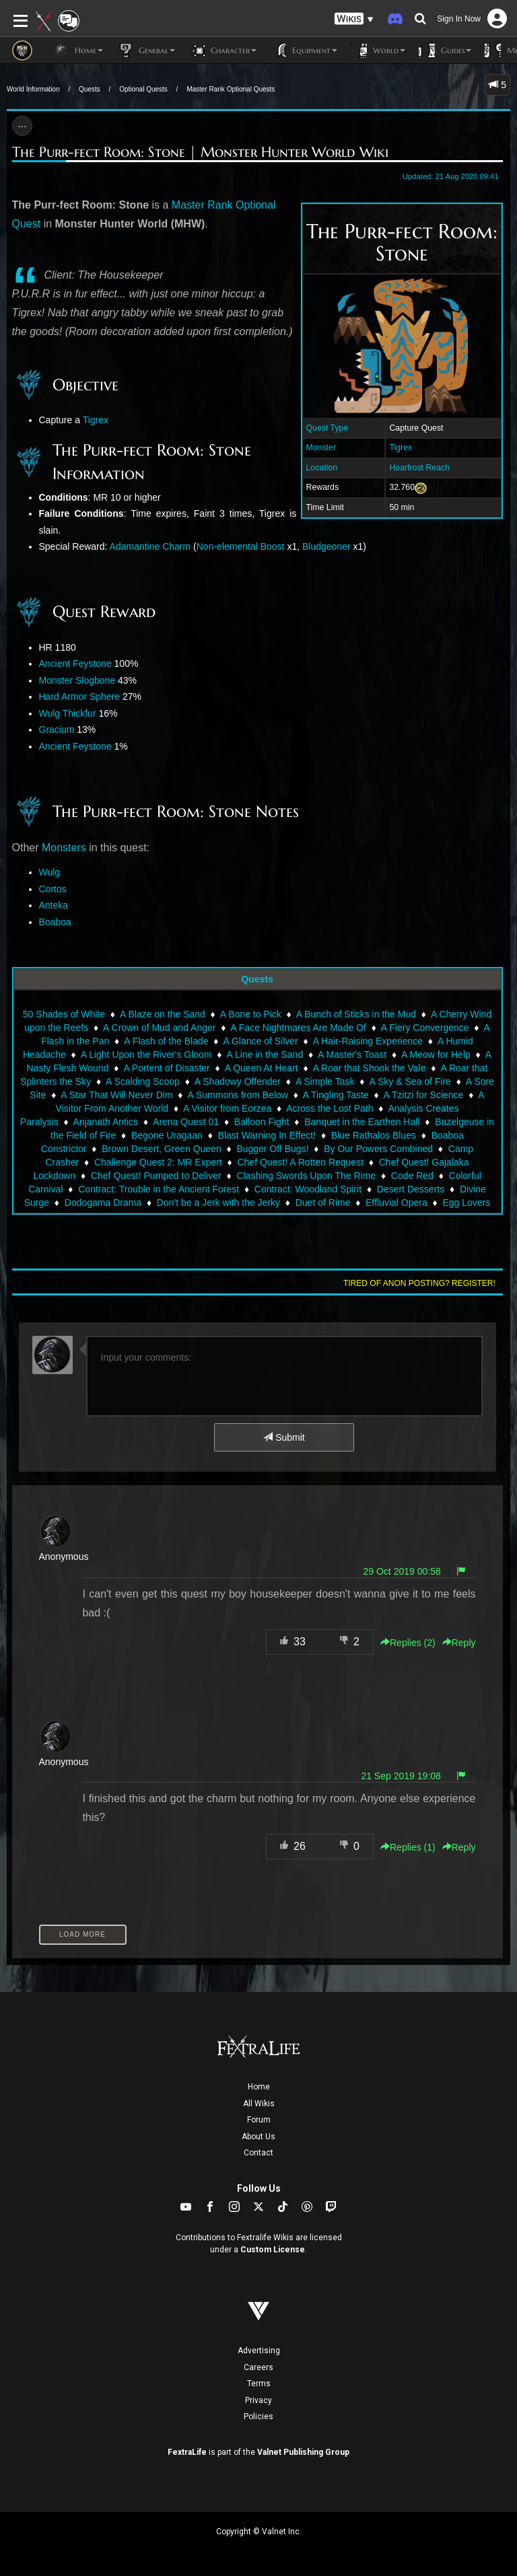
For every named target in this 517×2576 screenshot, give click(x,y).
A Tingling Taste (336, 1094)
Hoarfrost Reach (419, 467)
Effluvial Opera (396, 1202)
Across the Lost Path (329, 1108)
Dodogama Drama (103, 1202)
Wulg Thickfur (67, 713)
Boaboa (55, 922)
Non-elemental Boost (241, 546)
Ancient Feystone (75, 663)
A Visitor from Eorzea (227, 1108)
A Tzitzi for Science (424, 1094)
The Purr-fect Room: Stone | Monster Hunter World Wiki (200, 152)
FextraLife (187, 2452)
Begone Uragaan (167, 1135)
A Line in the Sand (265, 1054)
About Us (258, 2136)
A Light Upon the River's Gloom (146, 1054)
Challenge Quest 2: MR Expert (158, 1162)
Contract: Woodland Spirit (307, 1189)
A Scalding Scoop (143, 1081)
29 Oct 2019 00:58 (402, 1571)
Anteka (54, 905)
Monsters (64, 847)
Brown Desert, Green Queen (161, 1148)
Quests (89, 89)
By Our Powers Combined (378, 1148)
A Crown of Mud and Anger (159, 1027)
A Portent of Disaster (166, 1068)
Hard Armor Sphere (79, 696)
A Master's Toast (352, 1054)
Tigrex (400, 447)
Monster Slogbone (77, 680)
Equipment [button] (303, 50)
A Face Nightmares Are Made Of (298, 1027)
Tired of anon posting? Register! (419, 1283)
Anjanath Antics (106, 1121)
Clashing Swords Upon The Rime (306, 1175)
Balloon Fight (261, 1121)
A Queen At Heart (261, 1068)
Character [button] (222, 50)
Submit (283, 1437)
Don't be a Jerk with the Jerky (218, 1202)
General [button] (145, 50)
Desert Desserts (410, 1189)
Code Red (412, 1175)
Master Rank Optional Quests (230, 89)
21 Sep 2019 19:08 (400, 1775)
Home (259, 2086)
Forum (259, 2119)
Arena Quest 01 (186, 1121)
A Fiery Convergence (425, 1027)
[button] (354, 19)
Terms (259, 2383)
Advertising (259, 2350)
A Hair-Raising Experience (368, 1041)
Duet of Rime (323, 1202)
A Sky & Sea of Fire (410, 1081)
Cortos (53, 889)
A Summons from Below (238, 1094)
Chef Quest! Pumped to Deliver (156, 1175)
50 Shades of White (64, 1014)
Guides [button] (445, 50)
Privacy (258, 2400)
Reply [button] (459, 1642)
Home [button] (78, 50)
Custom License (272, 2249)
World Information (33, 89)
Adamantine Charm (150, 546)
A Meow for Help (436, 1054)
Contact (258, 2152)
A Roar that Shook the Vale (369, 1068)
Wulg (50, 872)
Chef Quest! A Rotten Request (300, 1162)
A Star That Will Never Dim (116, 1094)
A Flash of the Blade (166, 1041)
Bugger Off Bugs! (272, 1148)
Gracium (57, 729)
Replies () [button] (408, 1642)
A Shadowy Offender (238, 1081)
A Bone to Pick (250, 1014)
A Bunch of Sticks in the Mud (356, 1014)
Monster (321, 447)
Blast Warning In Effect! (267, 1135)
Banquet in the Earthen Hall (361, 1121)
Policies (258, 2416)
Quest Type (327, 428)
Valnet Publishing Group (303, 2452)
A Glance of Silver (260, 1041)
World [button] (378, 50)
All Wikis (259, 2103)
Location (322, 467)
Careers (258, 2367)
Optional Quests (143, 89)
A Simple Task (325, 1081)
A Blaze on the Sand (162, 1014)
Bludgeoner (326, 546)
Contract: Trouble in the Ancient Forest (158, 1189)
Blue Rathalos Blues (373, 1135)
